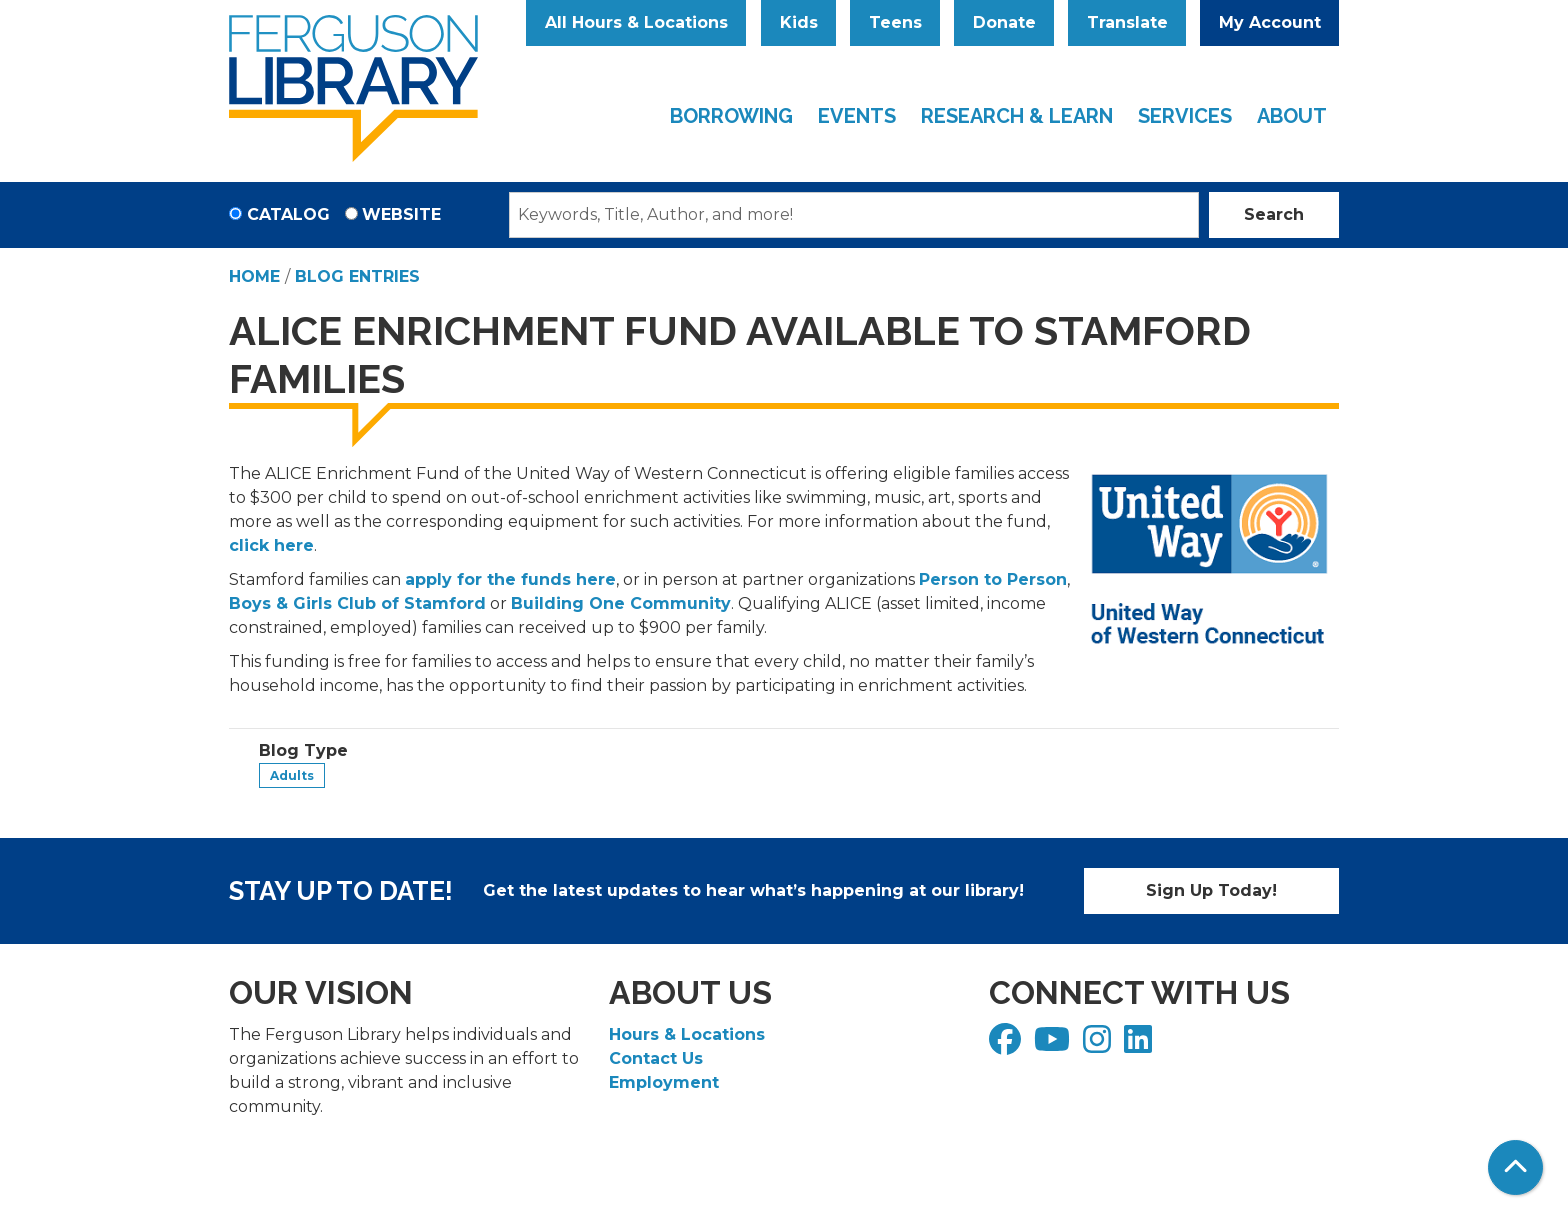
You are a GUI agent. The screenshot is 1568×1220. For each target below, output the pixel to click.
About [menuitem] (1292, 116)
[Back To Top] (1515, 1167)
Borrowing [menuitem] (731, 116)
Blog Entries (357, 276)
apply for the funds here (510, 579)
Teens (895, 22)
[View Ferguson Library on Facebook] (1007, 1045)
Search (1274, 214)
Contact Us (656, 1058)
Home (254, 276)
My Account (1270, 22)
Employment (664, 1082)
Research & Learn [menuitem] (1017, 116)
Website (401, 214)
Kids (799, 22)
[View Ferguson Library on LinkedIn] (1140, 1045)
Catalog (288, 214)
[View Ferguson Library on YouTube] (1054, 1045)
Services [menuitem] (1185, 116)
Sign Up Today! (1211, 890)
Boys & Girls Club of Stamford (357, 603)
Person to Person (993, 579)
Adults (292, 775)
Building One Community (621, 603)
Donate (1004, 22)
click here (271, 545)
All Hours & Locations (636, 22)
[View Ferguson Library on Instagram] (1099, 1045)
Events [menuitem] (857, 116)
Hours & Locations (687, 1034)
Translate (1127, 22)
